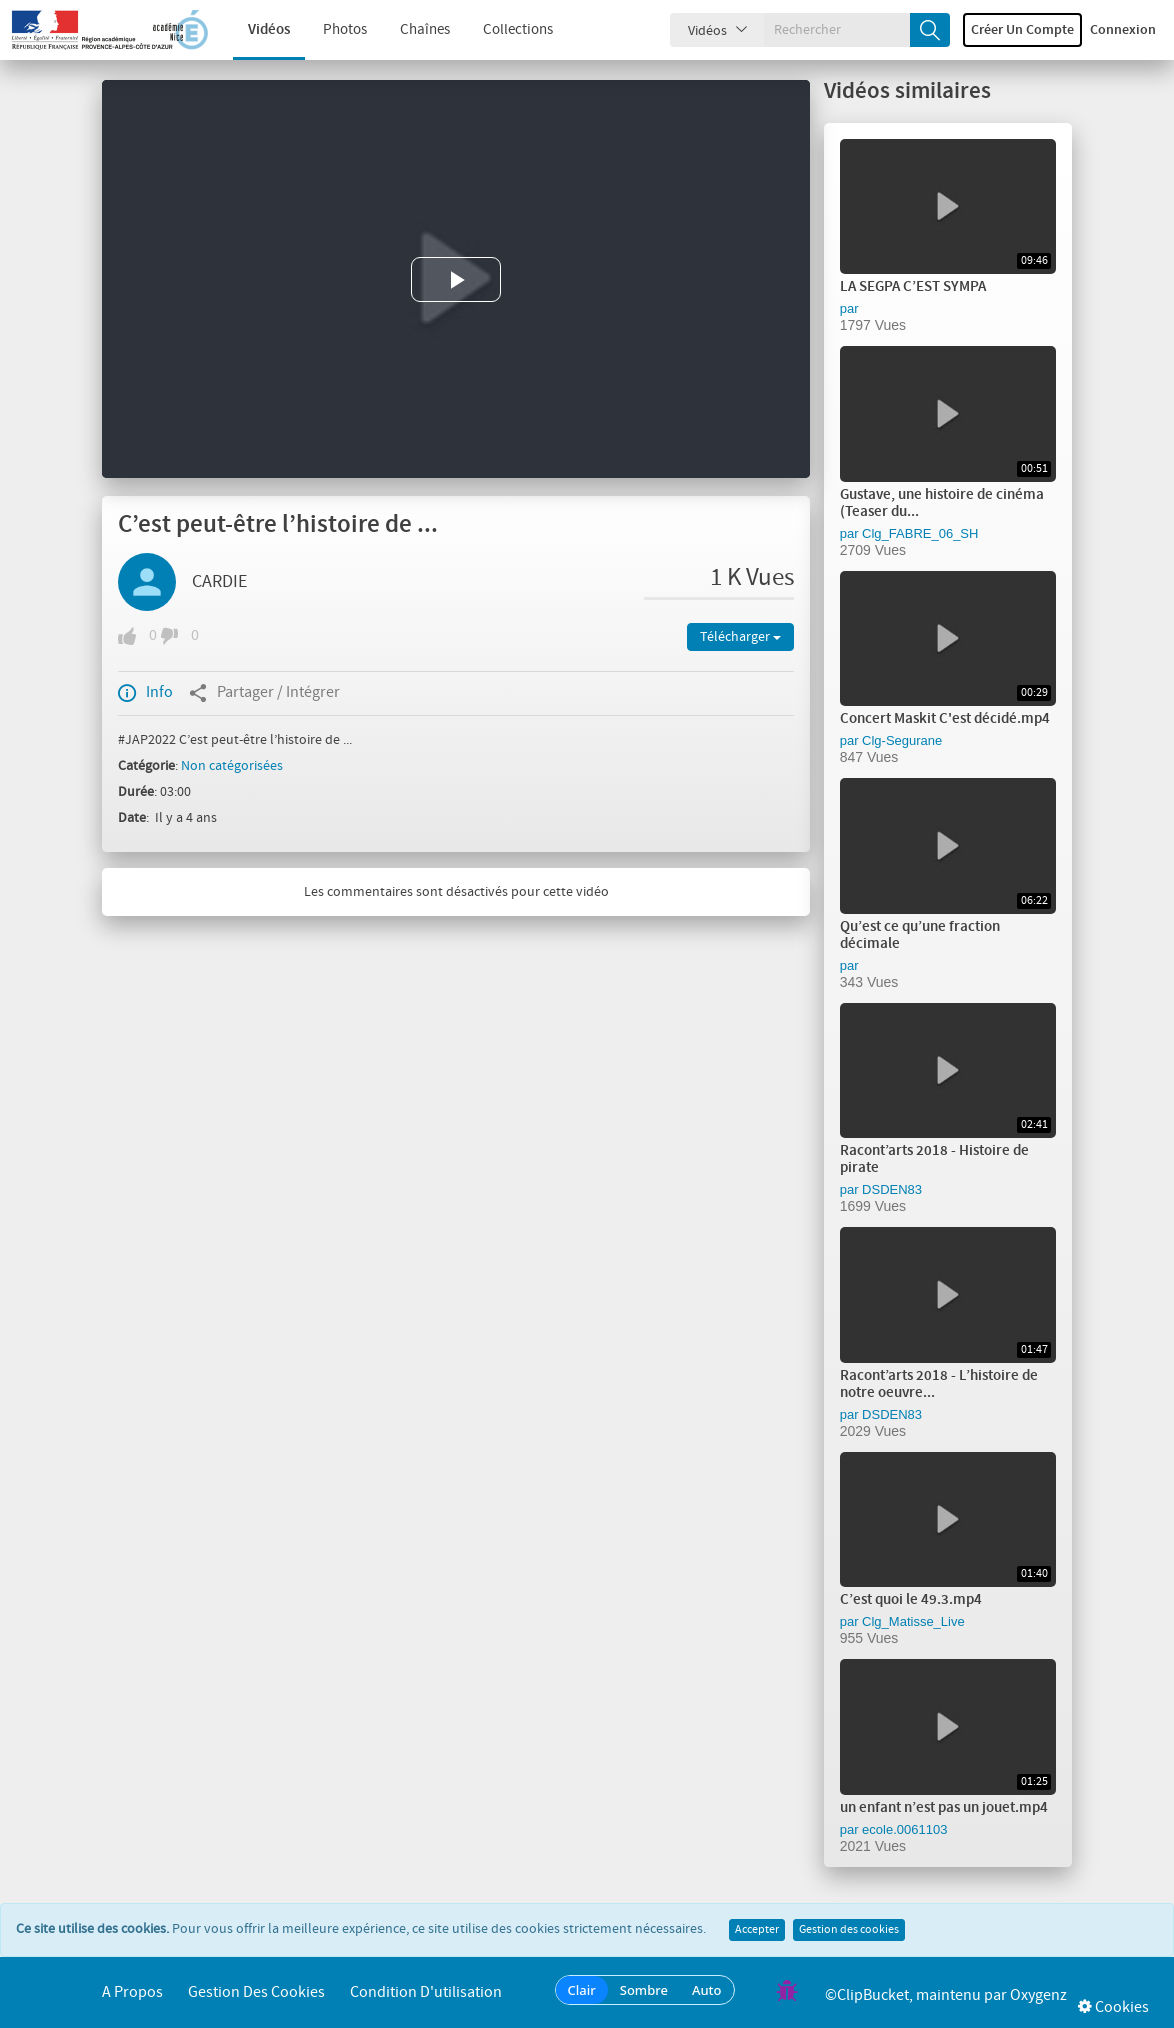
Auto (707, 1990)
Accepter (757, 1930)
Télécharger (740, 637)
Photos (332, 30)
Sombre (644, 1990)
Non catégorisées (232, 766)
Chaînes (412, 30)
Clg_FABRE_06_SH (920, 533)
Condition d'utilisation (426, 1992)
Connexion (1123, 30)
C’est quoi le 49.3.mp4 (911, 1600)
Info (145, 693)
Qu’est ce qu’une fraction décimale (920, 935)
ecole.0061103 (904, 1829)
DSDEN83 (892, 1189)
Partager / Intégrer (264, 693)
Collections (505, 30)
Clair (582, 1990)
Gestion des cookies (849, 1930)
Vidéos (256, 30)
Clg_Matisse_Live (913, 1621)
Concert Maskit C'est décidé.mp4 (945, 719)
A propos (132, 1992)
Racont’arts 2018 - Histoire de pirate (934, 1159)
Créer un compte (1022, 30)
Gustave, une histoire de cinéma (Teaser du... (942, 503)
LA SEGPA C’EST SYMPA (913, 287)
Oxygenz (1038, 1995)
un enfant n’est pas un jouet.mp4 (944, 1808)
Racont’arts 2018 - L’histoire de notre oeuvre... (939, 1384)
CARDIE (219, 582)
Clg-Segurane (902, 740)
